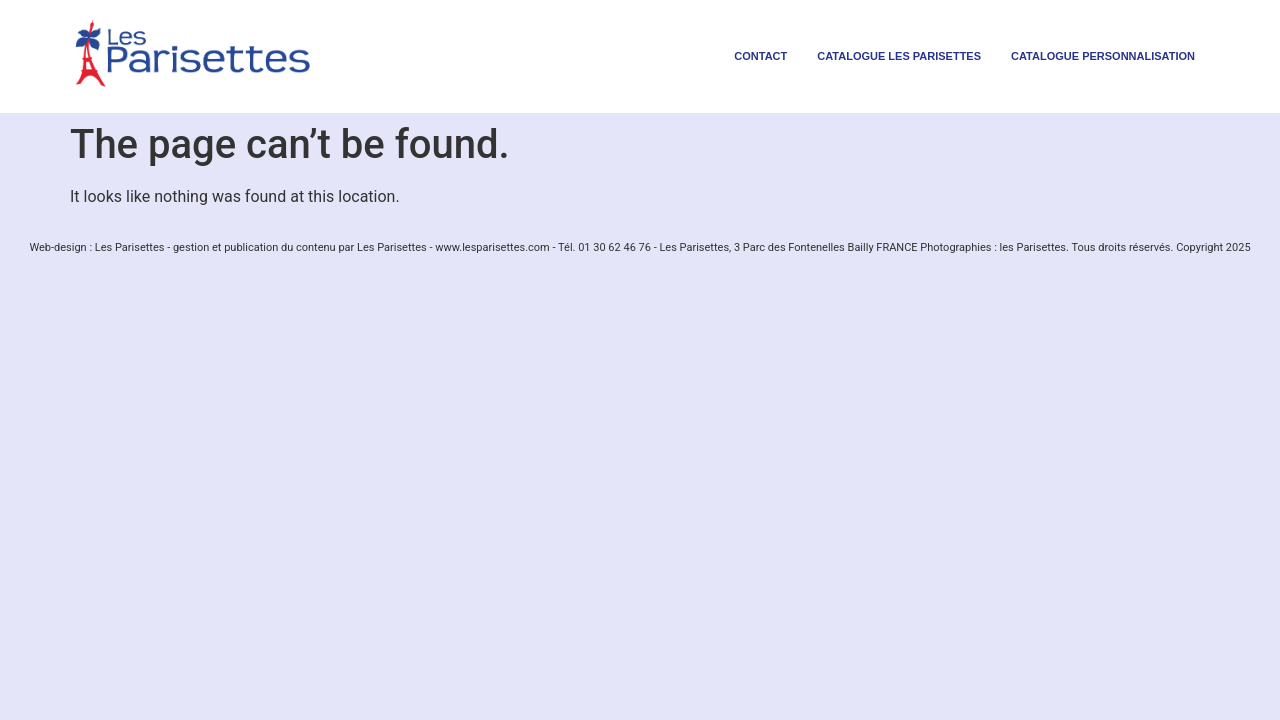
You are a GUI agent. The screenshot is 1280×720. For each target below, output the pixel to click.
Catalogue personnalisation (1103, 56)
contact (760, 56)
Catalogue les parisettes (899, 56)
